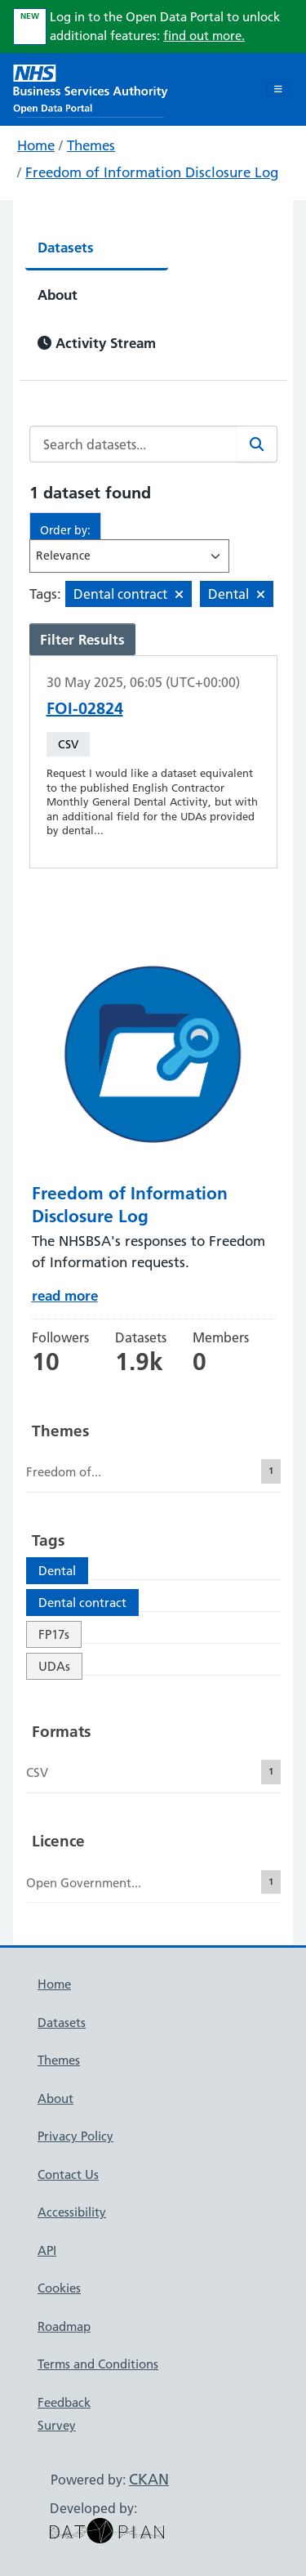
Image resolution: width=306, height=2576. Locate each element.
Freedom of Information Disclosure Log (151, 172)
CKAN (149, 2479)
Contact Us (68, 2174)
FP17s (53, 1634)
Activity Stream (97, 342)
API (47, 2250)
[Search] (257, 444)
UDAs (54, 1666)
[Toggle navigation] (278, 90)
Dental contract (82, 1602)
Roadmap (64, 2326)
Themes (91, 145)
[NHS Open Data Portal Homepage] (90, 87)
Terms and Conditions (98, 2364)
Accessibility (72, 2212)
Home (36, 145)
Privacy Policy (75, 2136)
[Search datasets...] (133, 444)
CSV (68, 744)
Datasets (66, 247)
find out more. (204, 35)
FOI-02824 (85, 708)
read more (65, 1295)
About (58, 294)
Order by (63, 530)
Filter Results (82, 639)
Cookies (59, 2288)
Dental (57, 1570)
